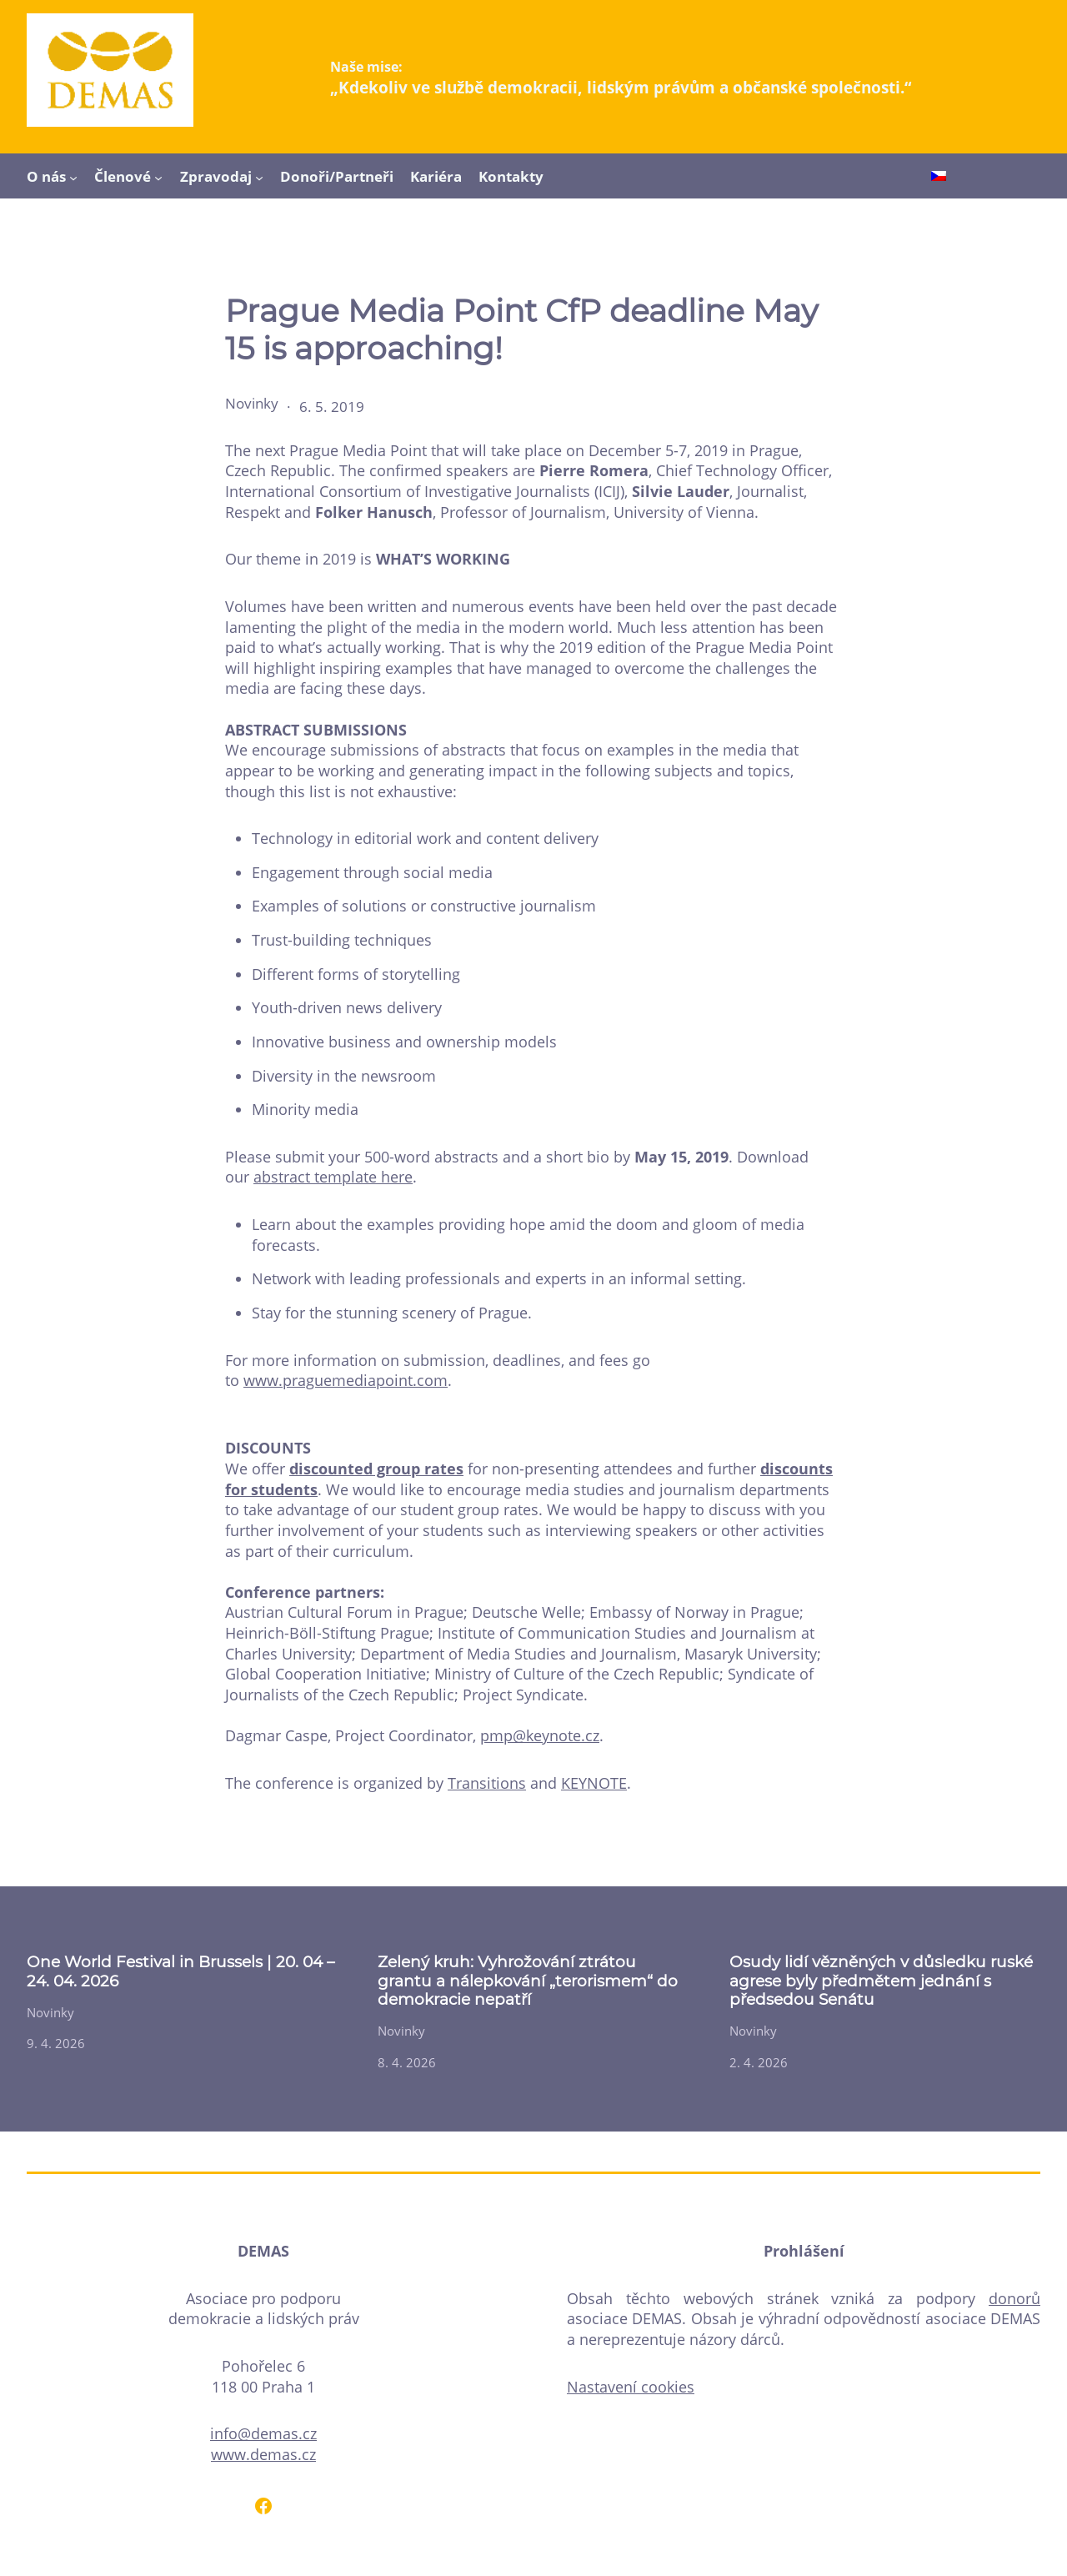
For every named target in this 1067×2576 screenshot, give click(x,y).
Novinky (251, 403)
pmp (496, 1735)
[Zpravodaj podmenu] (259, 177)
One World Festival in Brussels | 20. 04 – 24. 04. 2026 (180, 1971)
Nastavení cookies (630, 2387)
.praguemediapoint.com (363, 1380)
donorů (1014, 2298)
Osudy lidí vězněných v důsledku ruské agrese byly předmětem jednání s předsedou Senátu (881, 1981)
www (260, 1380)
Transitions (487, 1783)
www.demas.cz (263, 2454)
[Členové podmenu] (158, 177)
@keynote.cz (556, 1735)
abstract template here (333, 1177)
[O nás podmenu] (73, 177)
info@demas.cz (263, 2433)
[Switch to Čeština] (938, 178)
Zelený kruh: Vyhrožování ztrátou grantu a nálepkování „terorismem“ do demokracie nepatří (528, 1981)
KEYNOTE (594, 1783)
